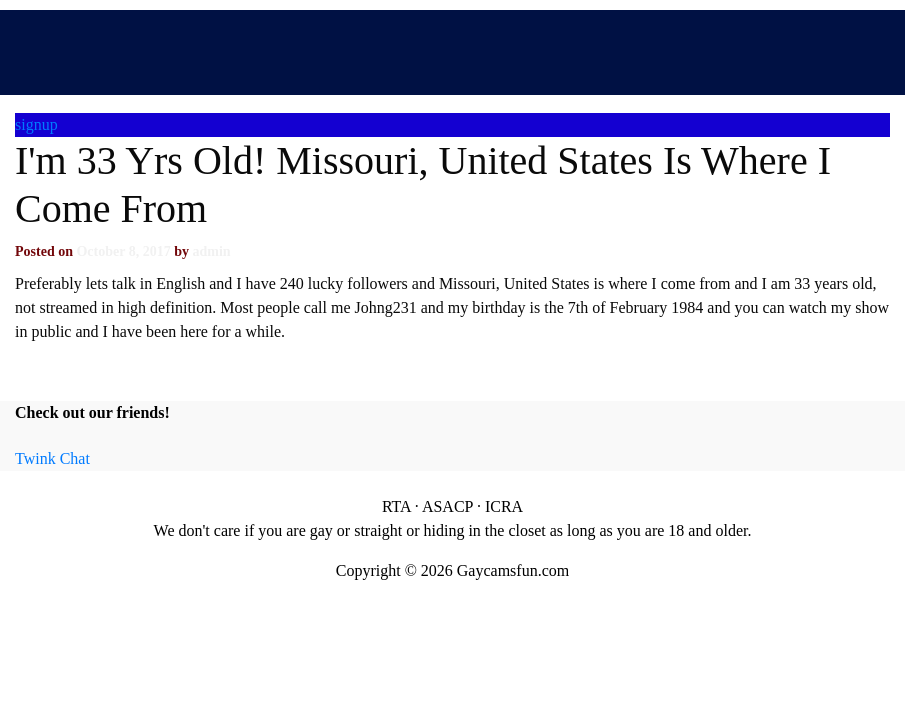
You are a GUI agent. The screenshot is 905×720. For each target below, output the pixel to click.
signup (36, 124)
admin (211, 251)
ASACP (447, 506)
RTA (396, 506)
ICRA (504, 506)
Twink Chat (52, 458)
